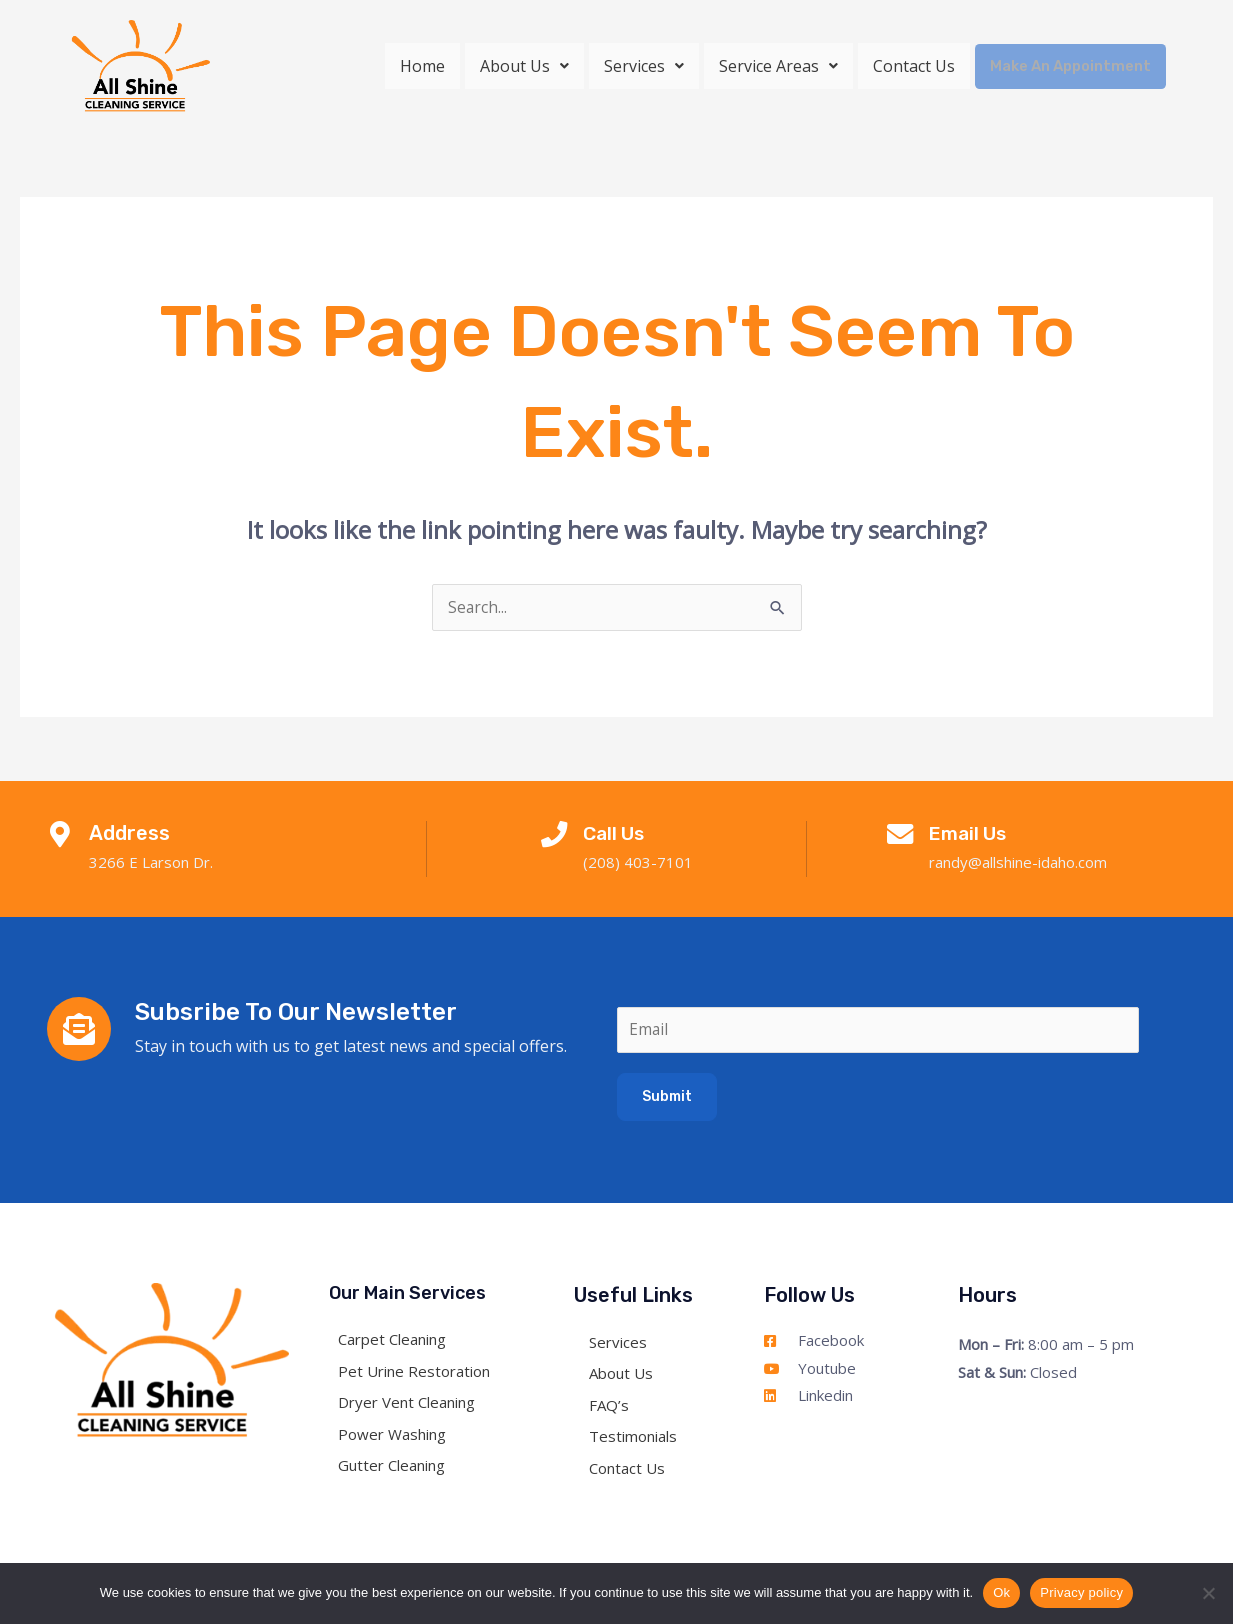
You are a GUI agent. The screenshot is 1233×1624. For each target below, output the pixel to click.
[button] (529, 66)
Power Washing (398, 1437)
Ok (1001, 1592)
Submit (667, 1099)
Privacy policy (1081, 1592)
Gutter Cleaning (397, 1468)
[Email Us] (900, 838)
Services (649, 66)
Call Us (618, 834)
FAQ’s (609, 1408)
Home (427, 66)
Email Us (973, 834)
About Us (529, 66)
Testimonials (633, 1439)
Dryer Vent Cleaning (412, 1405)
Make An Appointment (1073, 65)
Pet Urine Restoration (420, 1374)
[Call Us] (554, 838)
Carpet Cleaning (398, 1342)
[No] (1208, 1593)
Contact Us (919, 66)
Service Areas (783, 66)
